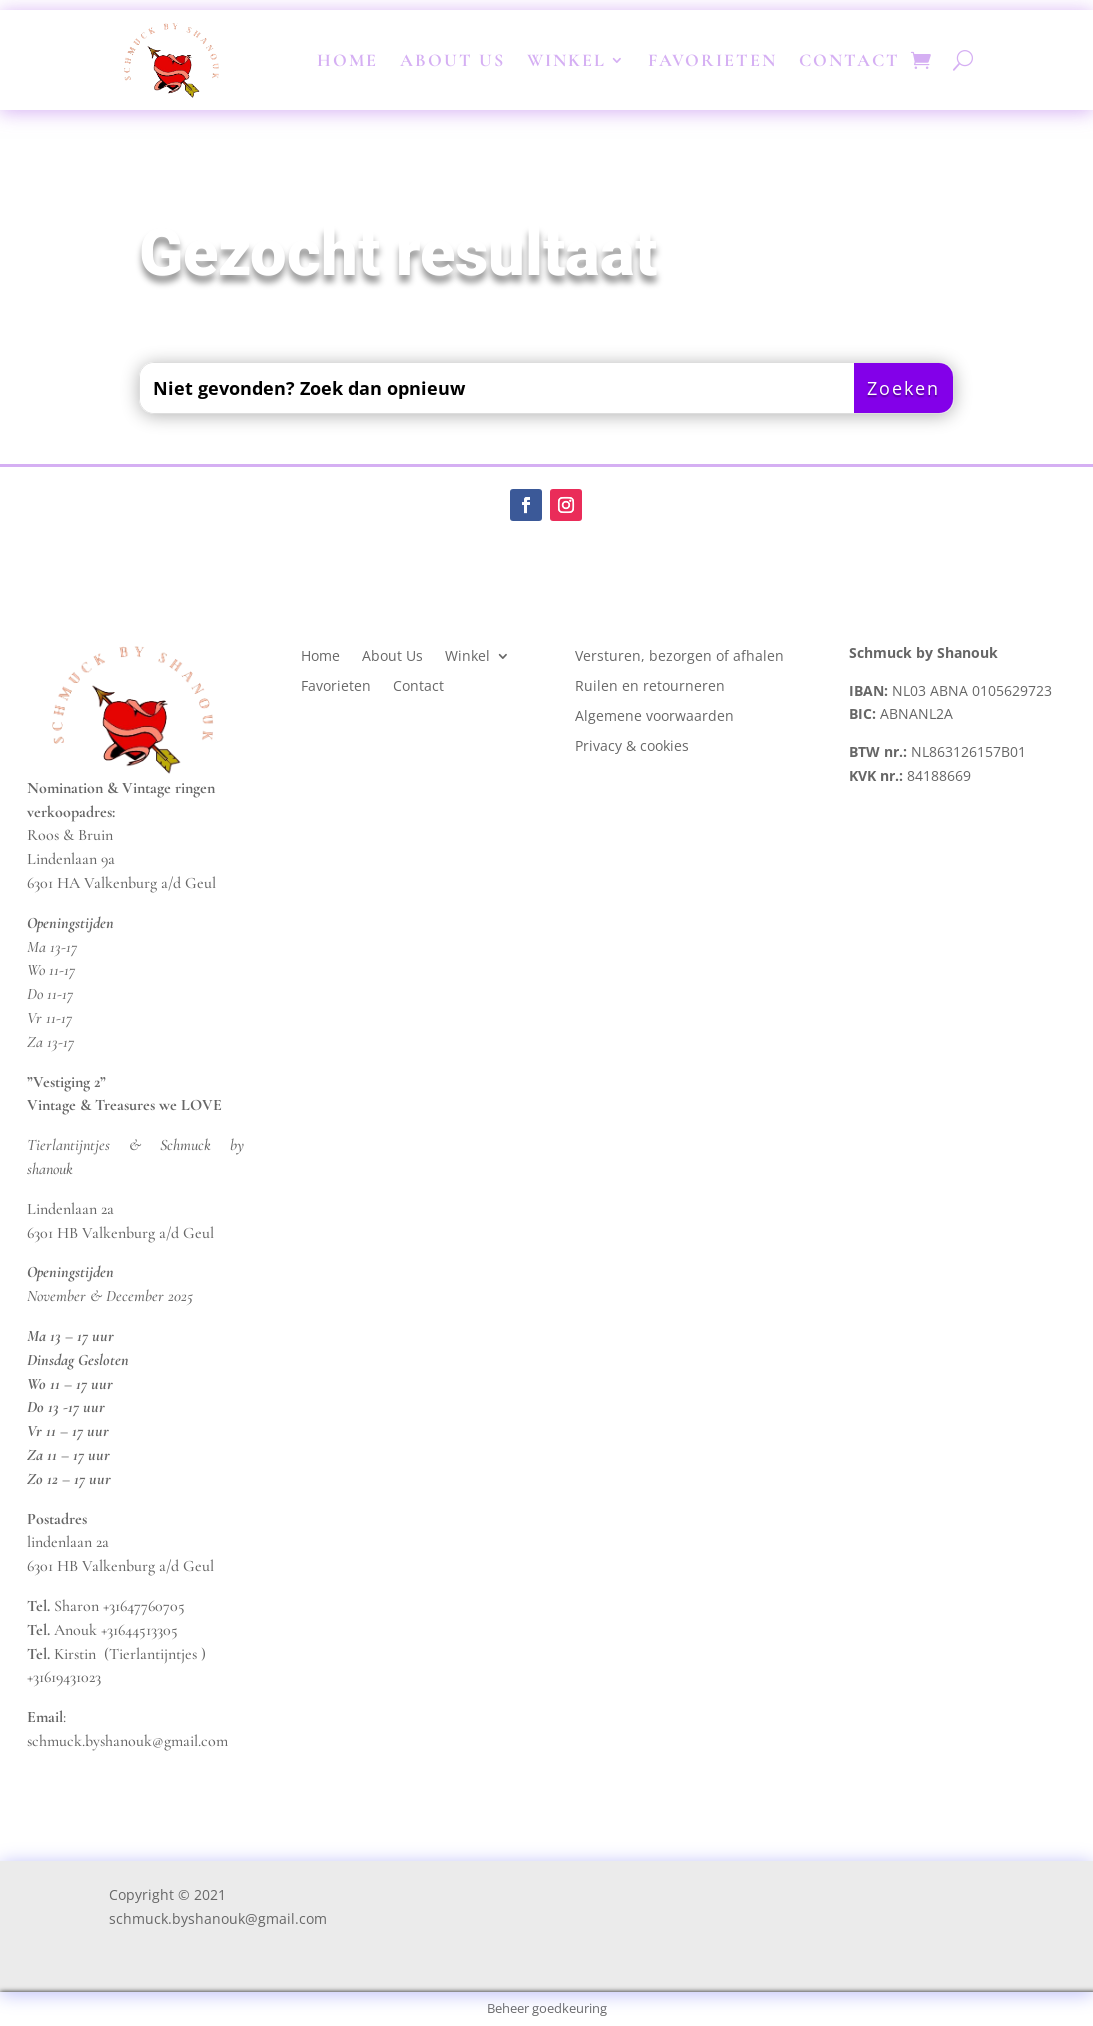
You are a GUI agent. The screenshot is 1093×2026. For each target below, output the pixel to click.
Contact (849, 60)
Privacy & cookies (634, 747)
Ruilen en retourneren (650, 687)
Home (347, 60)
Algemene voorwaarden (654, 717)
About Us (452, 60)
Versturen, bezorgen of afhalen (679, 657)
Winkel (566, 60)
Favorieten (712, 60)
